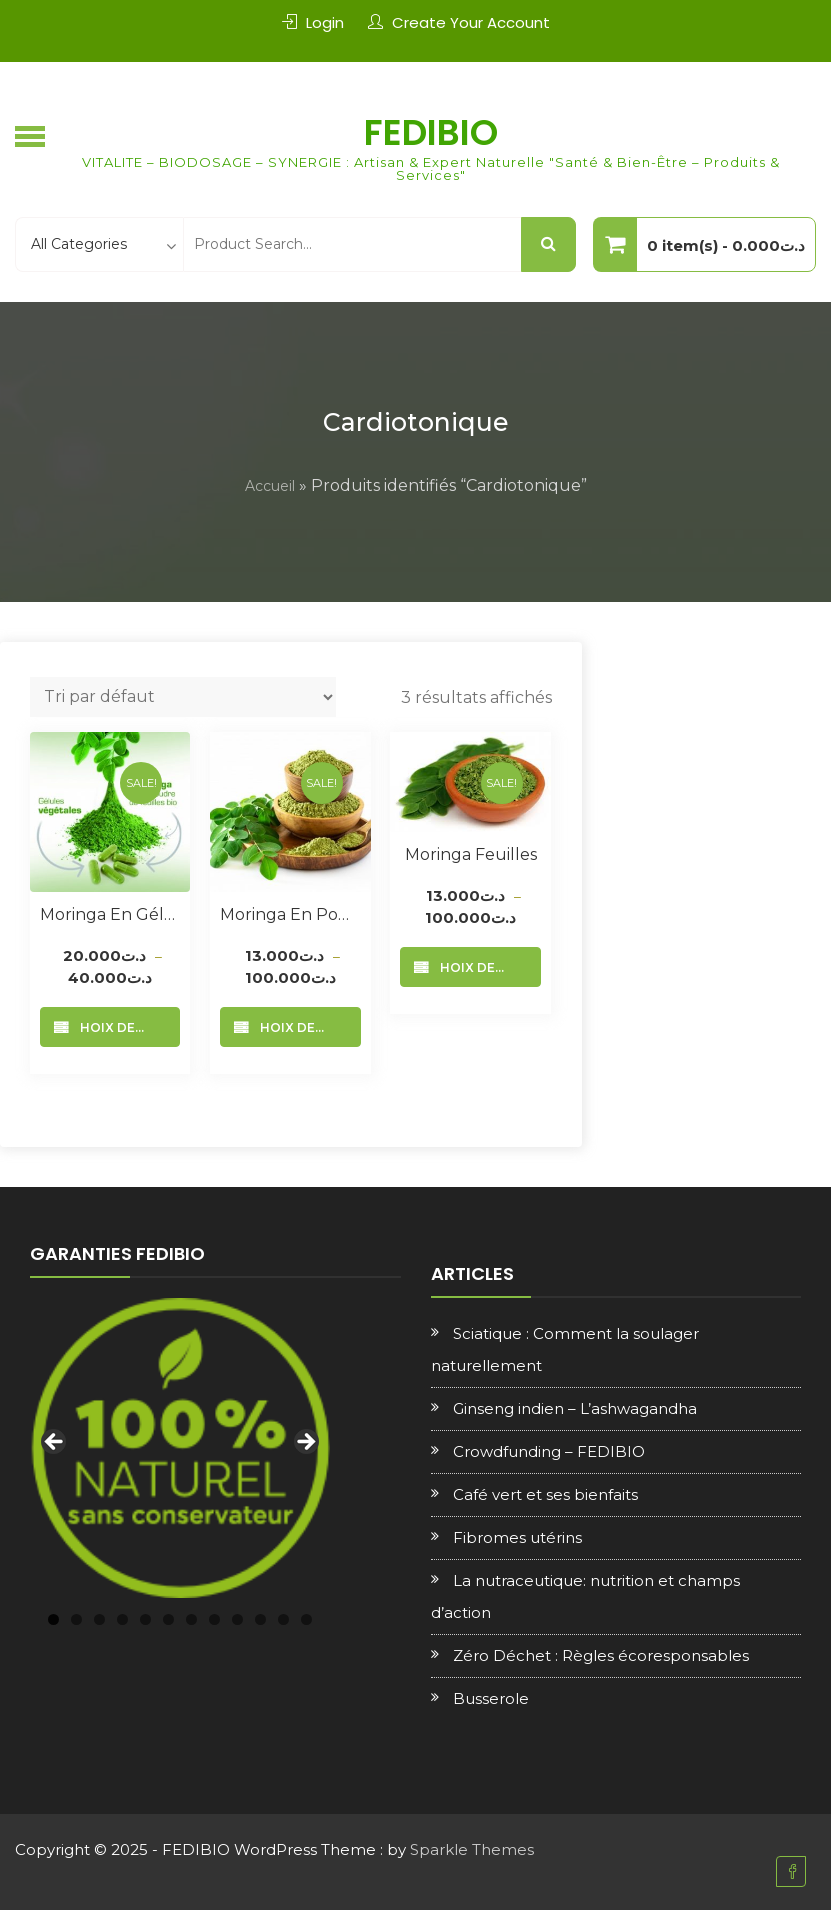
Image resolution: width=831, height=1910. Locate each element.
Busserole (491, 1698)
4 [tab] (122, 1619)
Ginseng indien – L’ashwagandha (575, 1408)
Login (325, 22)
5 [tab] (145, 1619)
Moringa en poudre (290, 914)
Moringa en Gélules (110, 914)
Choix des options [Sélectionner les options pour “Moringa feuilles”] (485, 967)
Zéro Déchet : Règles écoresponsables (601, 1655)
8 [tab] (214, 1619)
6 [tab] (168, 1619)
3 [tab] (99, 1619)
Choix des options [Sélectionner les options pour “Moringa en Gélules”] (125, 1027)
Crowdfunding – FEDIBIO (549, 1451)
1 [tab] (53, 1619)
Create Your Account (471, 22)
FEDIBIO (431, 132)
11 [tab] (283, 1619)
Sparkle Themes (472, 1849)
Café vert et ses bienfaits (545, 1494)
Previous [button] (55, 1443)
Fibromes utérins (517, 1537)
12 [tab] (306, 1619)
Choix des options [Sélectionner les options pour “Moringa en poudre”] (305, 1027)
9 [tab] (237, 1619)
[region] (180, 1448)
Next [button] (305, 1443)
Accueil (270, 486)
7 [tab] (191, 1619)
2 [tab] (76, 1619)
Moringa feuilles (471, 854)
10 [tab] (260, 1619)
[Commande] (183, 697)
